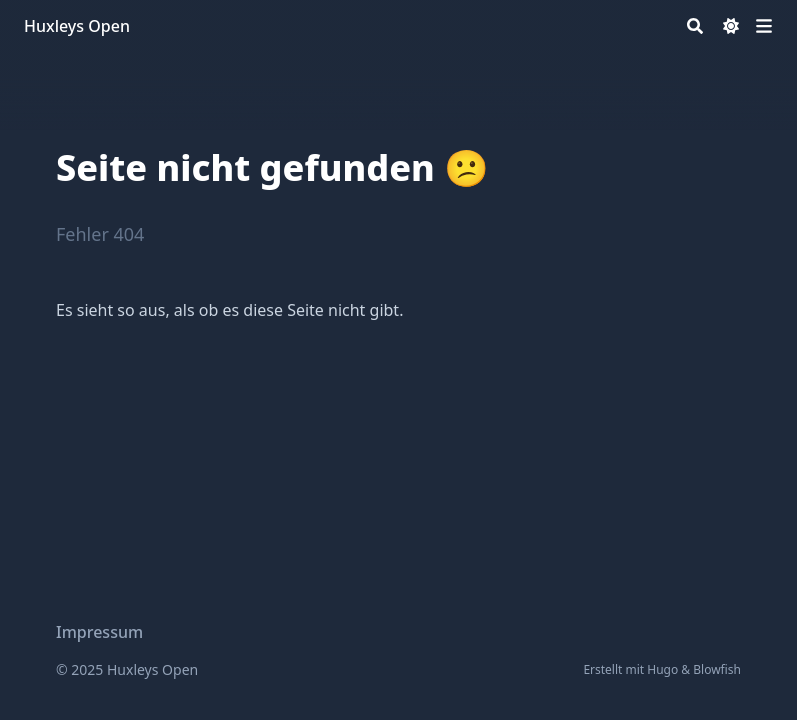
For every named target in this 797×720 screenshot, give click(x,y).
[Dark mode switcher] (731, 26)
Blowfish (717, 669)
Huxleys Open (77, 26)
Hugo (662, 669)
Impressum (99, 632)
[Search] (695, 26)
